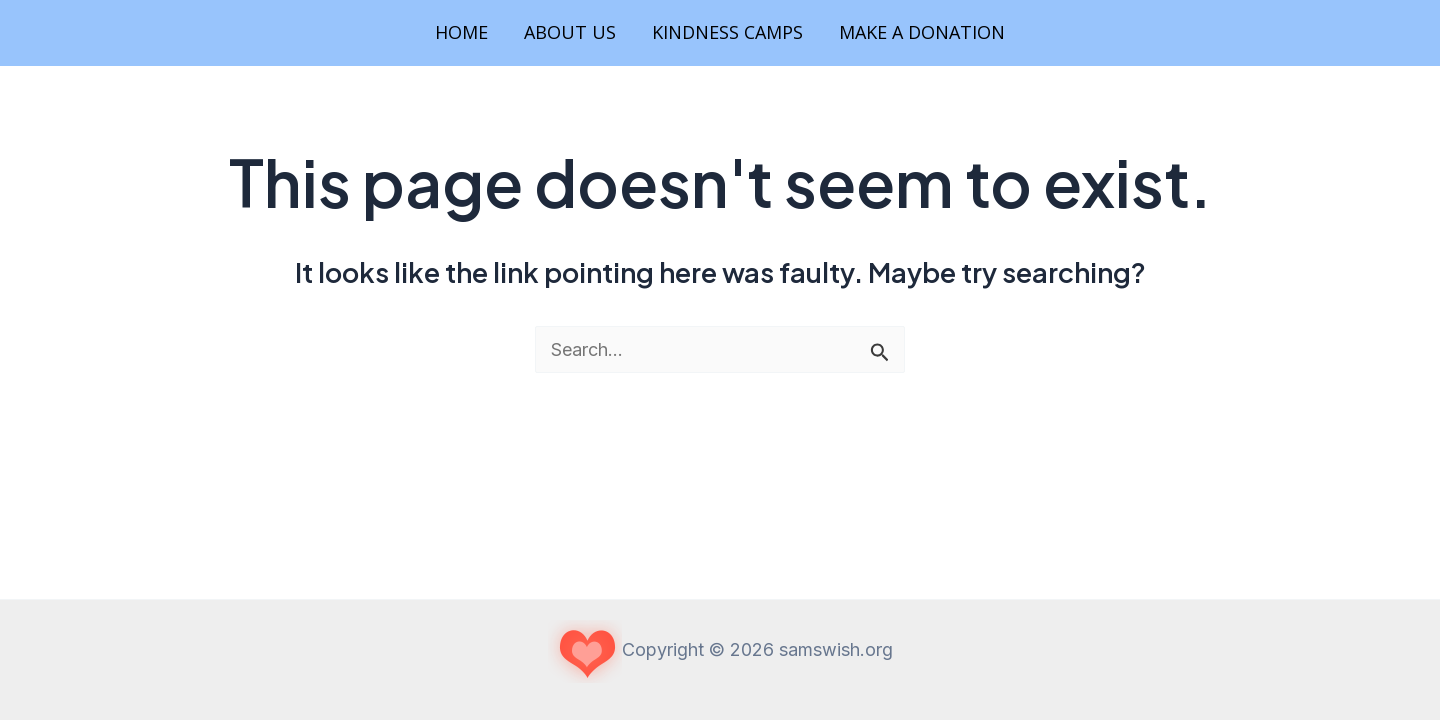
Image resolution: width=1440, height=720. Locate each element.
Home (461, 32)
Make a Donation (922, 32)
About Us (570, 32)
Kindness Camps (727, 32)
